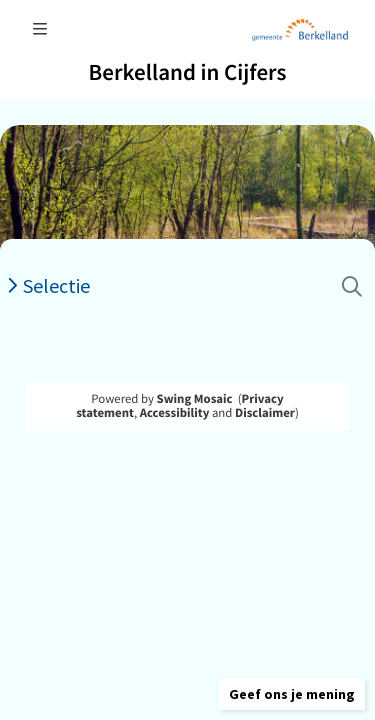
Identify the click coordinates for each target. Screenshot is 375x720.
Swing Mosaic (195, 399)
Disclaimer (265, 413)
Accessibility (175, 413)
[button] (292, 694)
